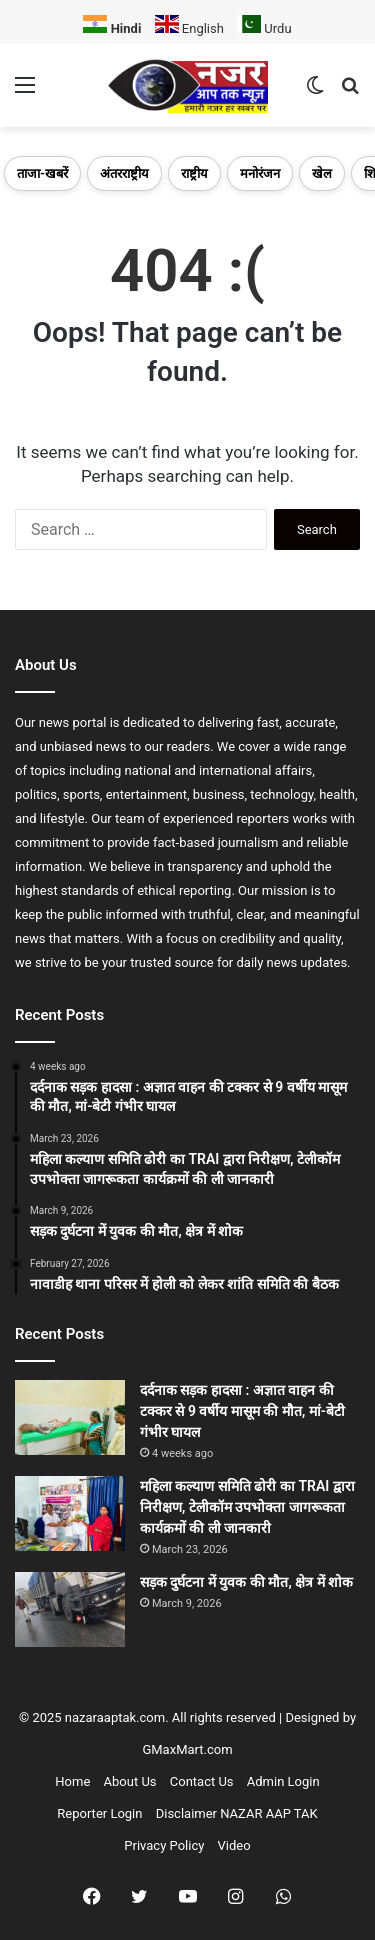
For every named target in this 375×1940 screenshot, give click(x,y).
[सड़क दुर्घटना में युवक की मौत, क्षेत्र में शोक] (70, 1609)
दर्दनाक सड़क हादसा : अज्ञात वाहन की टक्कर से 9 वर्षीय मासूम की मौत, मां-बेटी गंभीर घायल (242, 1411)
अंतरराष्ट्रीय (124, 173)
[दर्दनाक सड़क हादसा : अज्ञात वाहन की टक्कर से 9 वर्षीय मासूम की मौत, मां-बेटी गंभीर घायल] (70, 1417)
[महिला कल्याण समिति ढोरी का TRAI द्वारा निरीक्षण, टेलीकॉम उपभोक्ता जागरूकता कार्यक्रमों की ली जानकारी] (70, 1513)
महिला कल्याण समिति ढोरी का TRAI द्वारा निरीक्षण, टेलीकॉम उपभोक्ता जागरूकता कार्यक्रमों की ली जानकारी (247, 1507)
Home (72, 1781)
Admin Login (283, 1781)
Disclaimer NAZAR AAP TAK (237, 1813)
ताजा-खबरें (42, 173)
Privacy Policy (164, 1845)
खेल (322, 173)
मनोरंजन (260, 173)
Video (234, 1845)
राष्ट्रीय (194, 173)
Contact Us (202, 1781)
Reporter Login (99, 1813)
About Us (130, 1781)
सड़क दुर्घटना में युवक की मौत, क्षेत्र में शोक (246, 1582)
